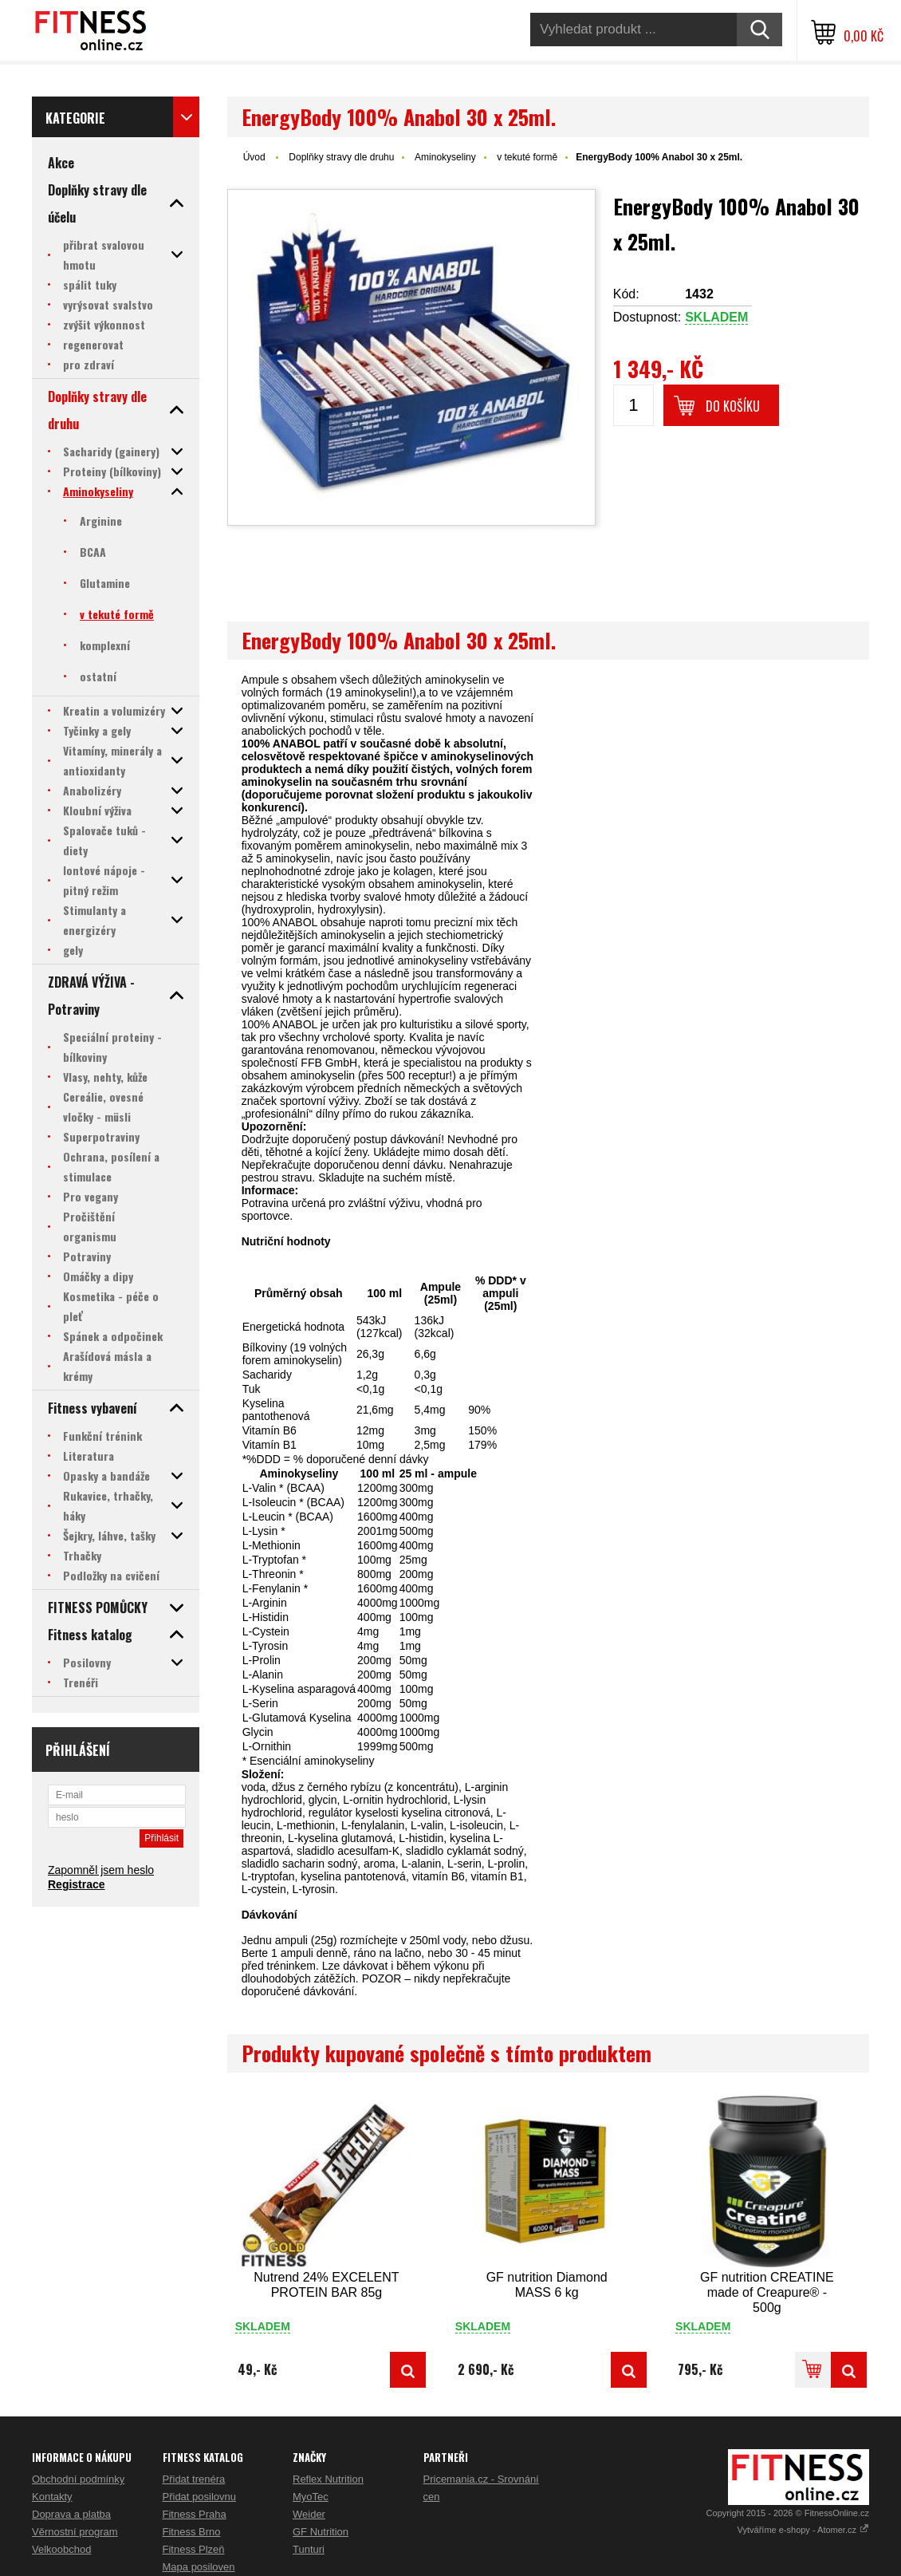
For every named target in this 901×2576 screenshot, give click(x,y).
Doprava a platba (71, 2514)
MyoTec (311, 2497)
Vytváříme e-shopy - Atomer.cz (803, 2530)
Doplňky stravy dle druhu (341, 157)
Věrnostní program (75, 2532)
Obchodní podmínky (78, 2479)
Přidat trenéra (194, 2479)
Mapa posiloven (199, 2567)
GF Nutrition (320, 2532)
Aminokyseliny (445, 157)
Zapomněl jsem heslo (101, 1870)
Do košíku (733, 406)
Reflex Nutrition (328, 2479)
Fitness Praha (194, 2514)
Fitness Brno (192, 2532)
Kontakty (52, 2497)
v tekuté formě (527, 157)
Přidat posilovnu (200, 2497)
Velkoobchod (61, 2549)
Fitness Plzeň (194, 2549)
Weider (309, 2514)
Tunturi (309, 2549)
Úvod (254, 157)
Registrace (76, 1884)
